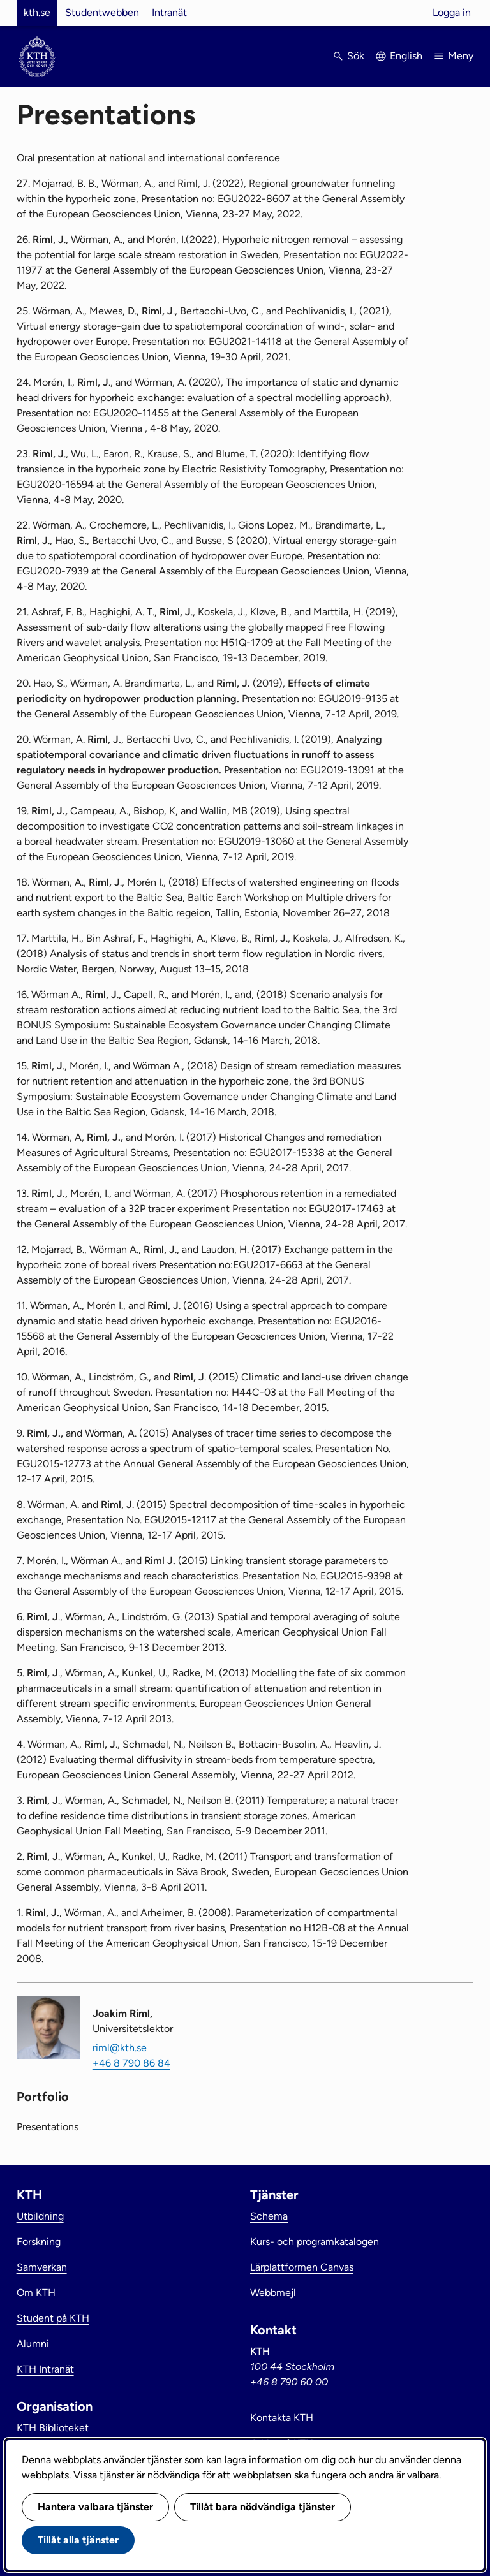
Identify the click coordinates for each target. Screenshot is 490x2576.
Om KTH (36, 2293)
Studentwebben (102, 12)
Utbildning (40, 2216)
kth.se (37, 12)
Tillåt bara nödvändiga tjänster (262, 2507)
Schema (269, 2216)
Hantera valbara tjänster (95, 2507)
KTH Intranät (45, 2369)
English (406, 56)
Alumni (33, 2344)
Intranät (169, 12)
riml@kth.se (120, 2048)
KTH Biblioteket (53, 2428)
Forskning (39, 2242)
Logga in (452, 12)
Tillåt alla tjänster (78, 2540)
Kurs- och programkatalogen (314, 2242)
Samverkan (42, 2267)
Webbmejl (273, 2293)
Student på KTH (53, 2318)
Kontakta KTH (281, 2417)
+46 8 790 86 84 (131, 2063)
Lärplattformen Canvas (301, 2267)
